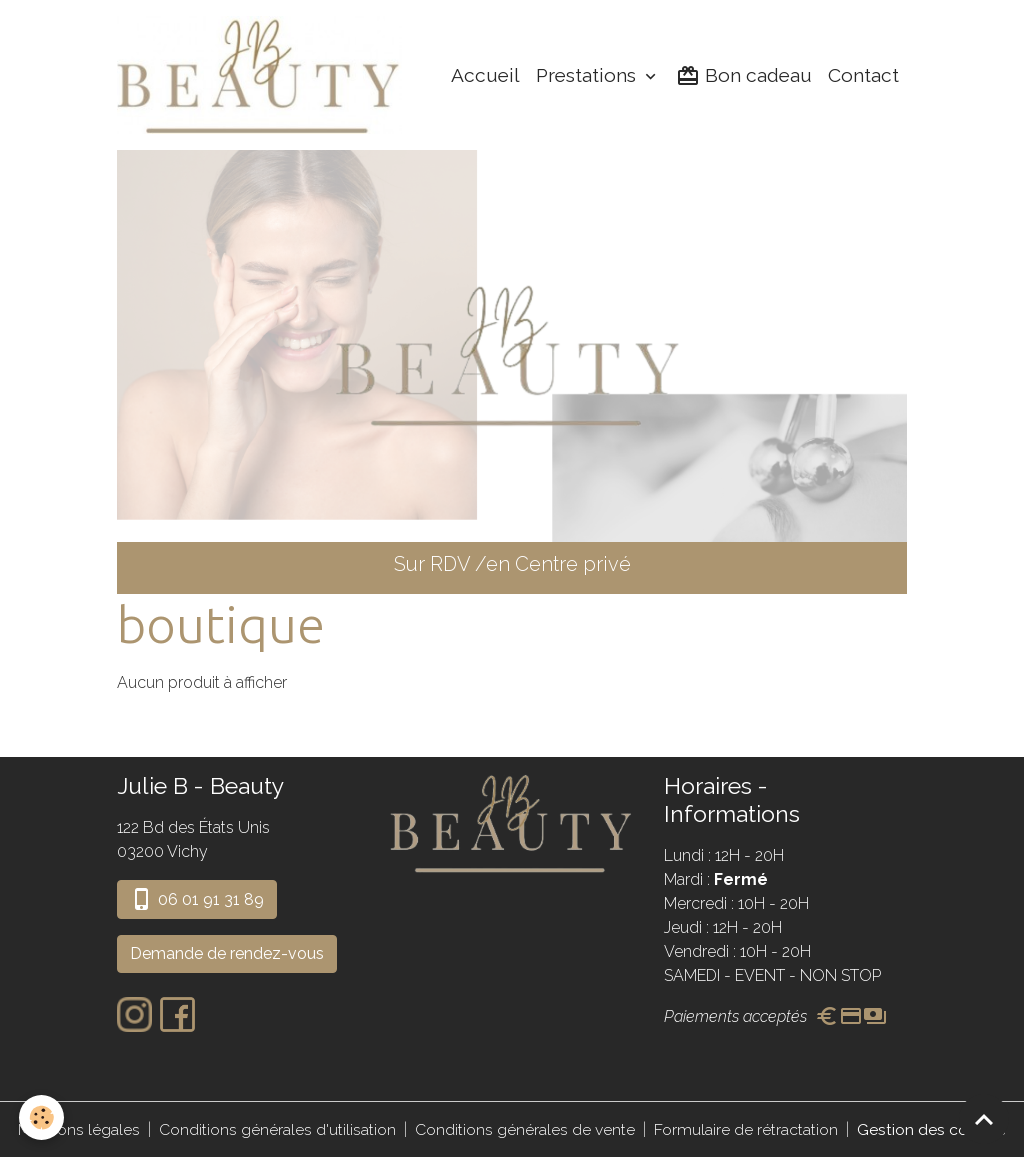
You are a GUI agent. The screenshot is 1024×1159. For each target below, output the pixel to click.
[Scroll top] (984, 1119)
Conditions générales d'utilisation (277, 1130)
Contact (863, 76)
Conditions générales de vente (525, 1130)
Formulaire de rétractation (746, 1130)
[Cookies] (42, 1117)
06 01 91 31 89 (197, 901)
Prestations (588, 76)
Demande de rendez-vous (227, 955)
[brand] (265, 76)
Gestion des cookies (931, 1130)
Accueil (485, 76)
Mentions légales (79, 1130)
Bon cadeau (744, 77)
